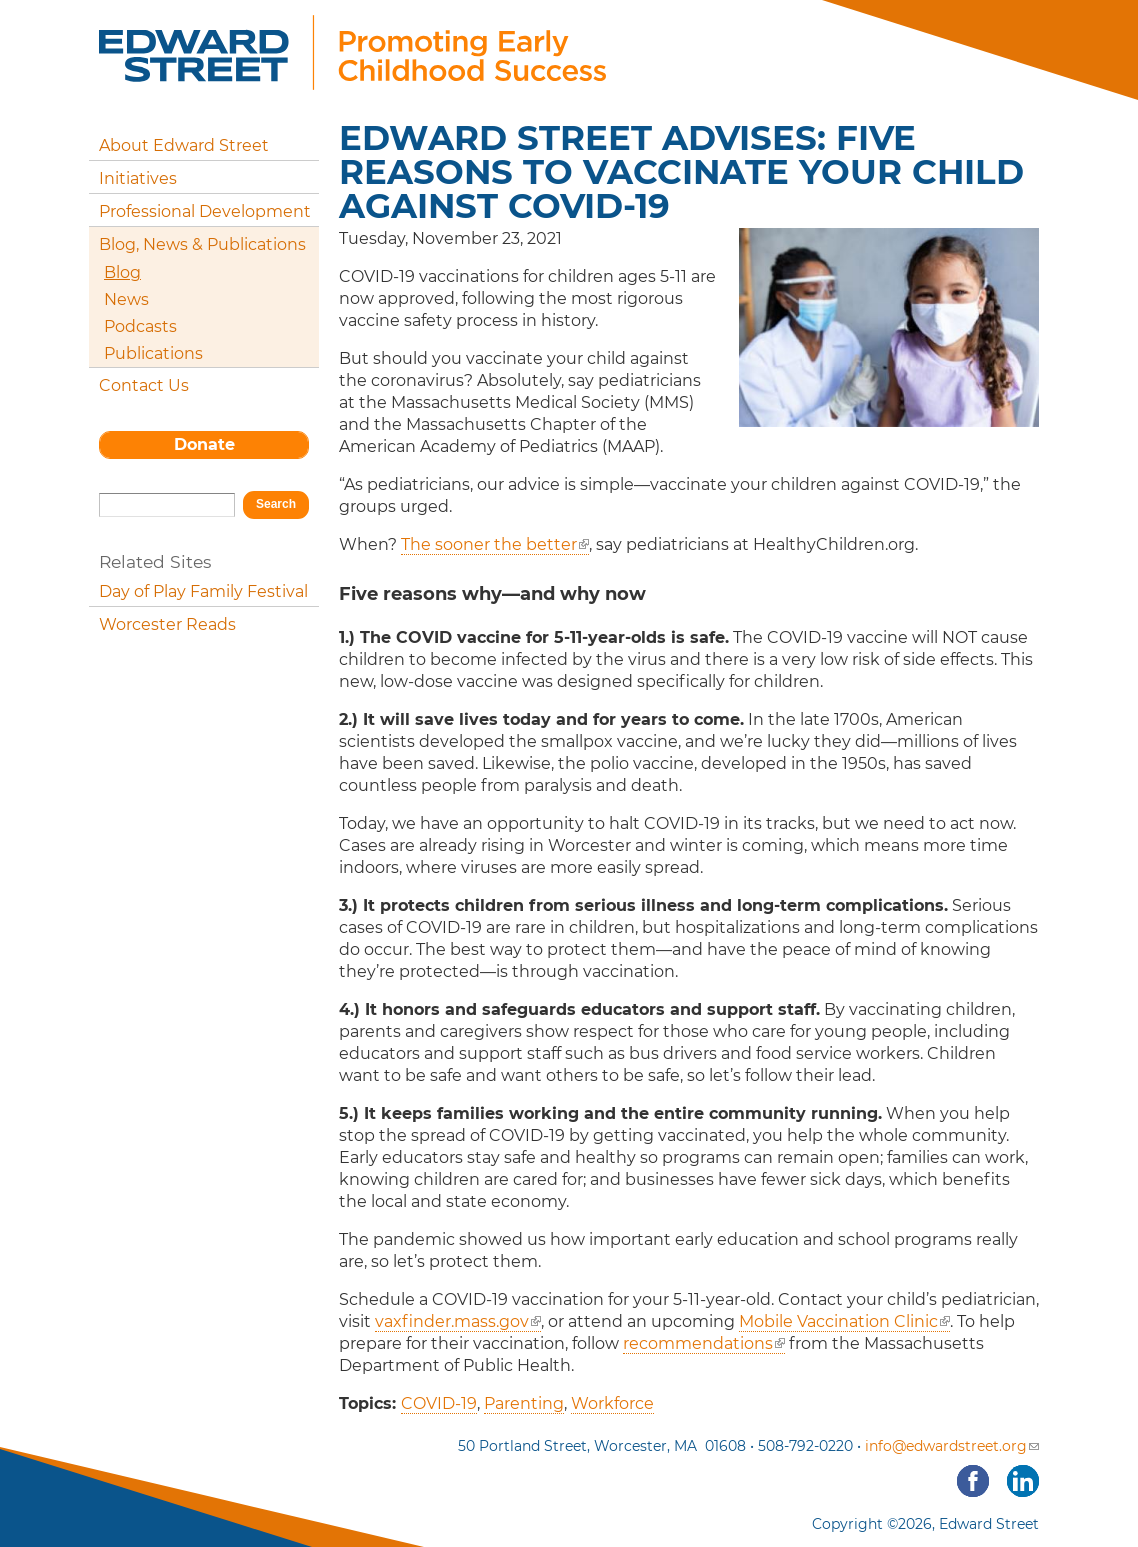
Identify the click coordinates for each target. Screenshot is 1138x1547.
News (126, 299)
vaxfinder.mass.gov (458, 1321)
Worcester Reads (167, 624)
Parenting (524, 1403)
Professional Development (205, 211)
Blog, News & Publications (202, 244)
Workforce (612, 1403)
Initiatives (138, 178)
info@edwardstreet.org (952, 1446)
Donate (204, 444)
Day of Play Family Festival (203, 591)
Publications (153, 353)
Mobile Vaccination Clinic (844, 1321)
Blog (122, 272)
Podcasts (140, 326)
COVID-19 (439, 1403)
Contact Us (144, 385)
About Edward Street (184, 145)
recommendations (704, 1343)
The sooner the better (495, 544)
